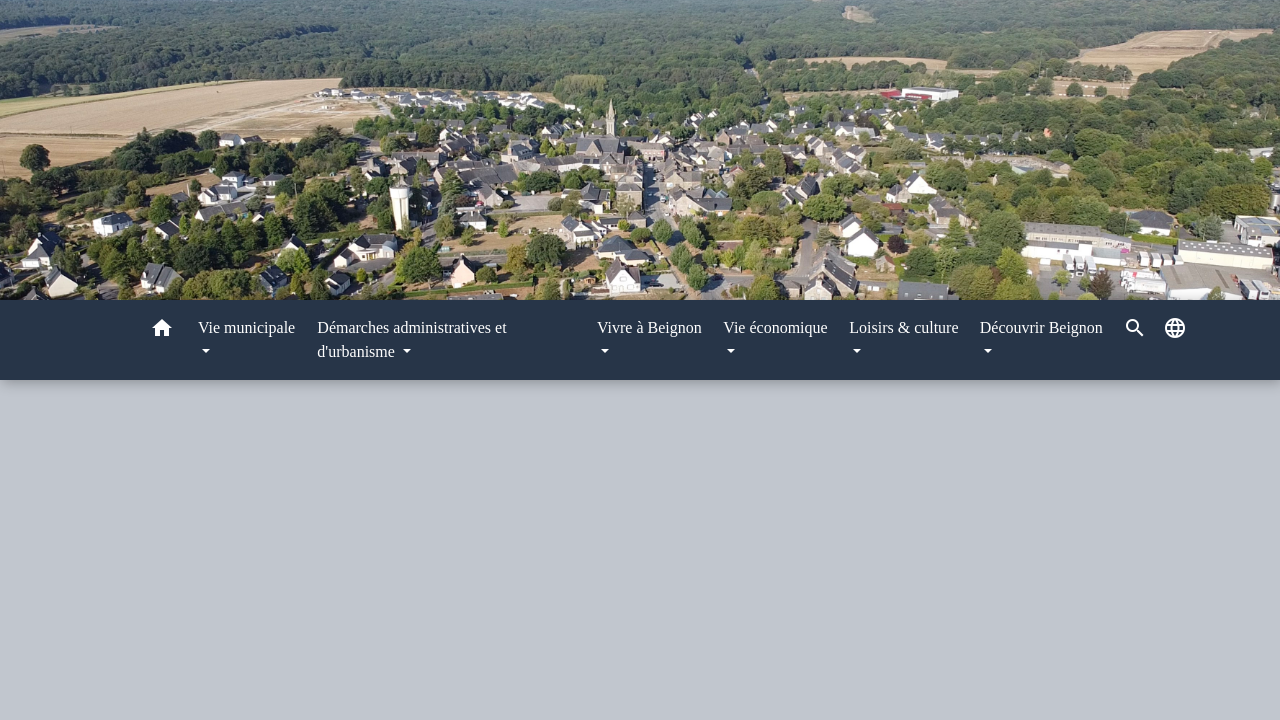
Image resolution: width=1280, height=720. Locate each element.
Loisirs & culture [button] (903, 327)
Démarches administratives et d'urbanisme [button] (411, 339)
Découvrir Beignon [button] (1041, 327)
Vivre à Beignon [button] (649, 327)
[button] (162, 331)
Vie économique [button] (775, 327)
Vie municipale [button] (246, 327)
